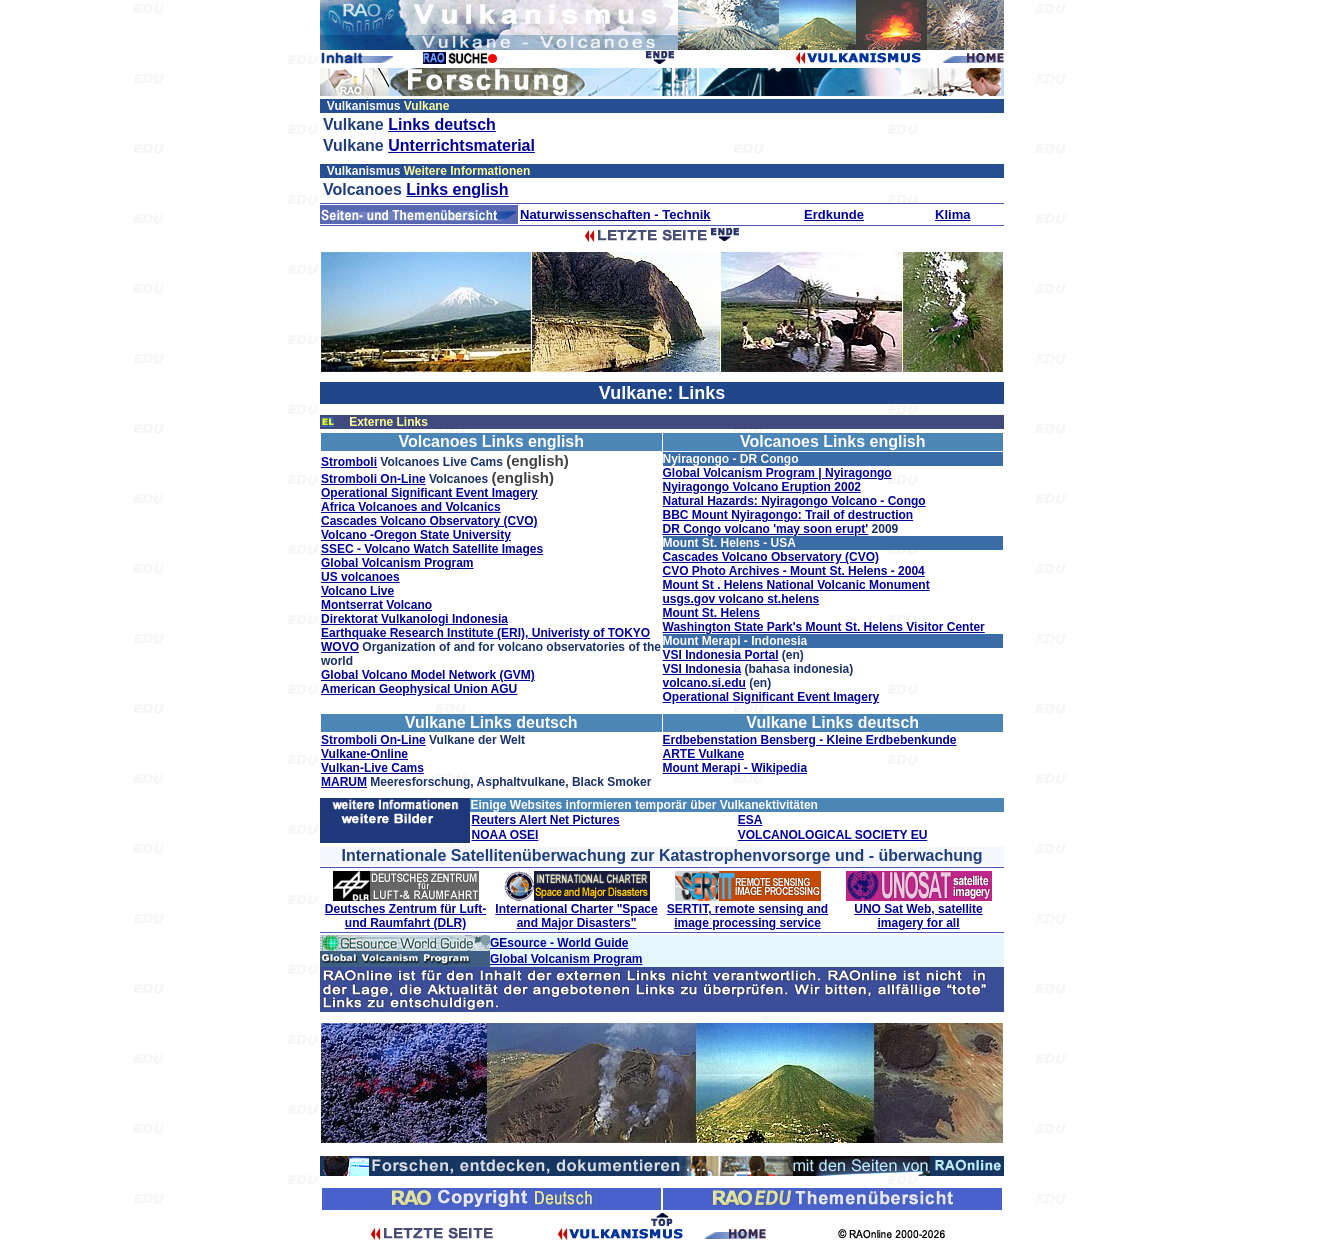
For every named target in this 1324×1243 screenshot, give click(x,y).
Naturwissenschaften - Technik (615, 214)
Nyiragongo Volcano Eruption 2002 (762, 487)
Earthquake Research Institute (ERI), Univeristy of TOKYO (485, 633)
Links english (457, 189)
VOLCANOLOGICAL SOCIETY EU (833, 835)
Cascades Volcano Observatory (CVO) (429, 521)
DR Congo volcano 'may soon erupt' (766, 529)
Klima (952, 214)
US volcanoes (360, 577)
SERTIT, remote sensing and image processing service (747, 916)
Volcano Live (357, 591)
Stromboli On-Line (373, 479)
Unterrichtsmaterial (461, 145)
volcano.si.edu (704, 683)
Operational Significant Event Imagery (429, 493)
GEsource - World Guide (559, 943)
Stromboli (349, 462)
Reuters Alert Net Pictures (545, 820)
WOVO (340, 647)
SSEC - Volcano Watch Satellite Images (432, 549)
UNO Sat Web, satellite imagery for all (918, 916)
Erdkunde (834, 214)
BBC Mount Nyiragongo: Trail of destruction (788, 515)
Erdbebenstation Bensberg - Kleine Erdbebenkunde (810, 740)
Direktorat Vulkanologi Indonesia (414, 619)
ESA (750, 820)
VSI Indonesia (702, 669)
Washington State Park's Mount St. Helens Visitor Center (824, 627)
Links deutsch (442, 124)
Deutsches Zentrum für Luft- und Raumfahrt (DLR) (405, 916)
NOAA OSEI (504, 835)
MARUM (344, 782)
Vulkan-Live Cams (372, 768)
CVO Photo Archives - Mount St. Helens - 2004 (794, 571)
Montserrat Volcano (376, 605)
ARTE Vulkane (704, 754)
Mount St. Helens (711, 613)
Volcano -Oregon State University (416, 535)
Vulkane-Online (364, 754)
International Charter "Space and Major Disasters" (576, 916)
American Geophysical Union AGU (419, 689)
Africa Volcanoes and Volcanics (411, 507)
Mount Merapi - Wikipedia (735, 768)
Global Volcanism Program (397, 563)
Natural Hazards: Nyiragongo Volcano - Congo (794, 501)
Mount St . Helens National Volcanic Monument (796, 585)
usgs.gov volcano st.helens (741, 599)
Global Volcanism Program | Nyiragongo (777, 473)
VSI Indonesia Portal (721, 655)
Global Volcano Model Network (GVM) (428, 675)
